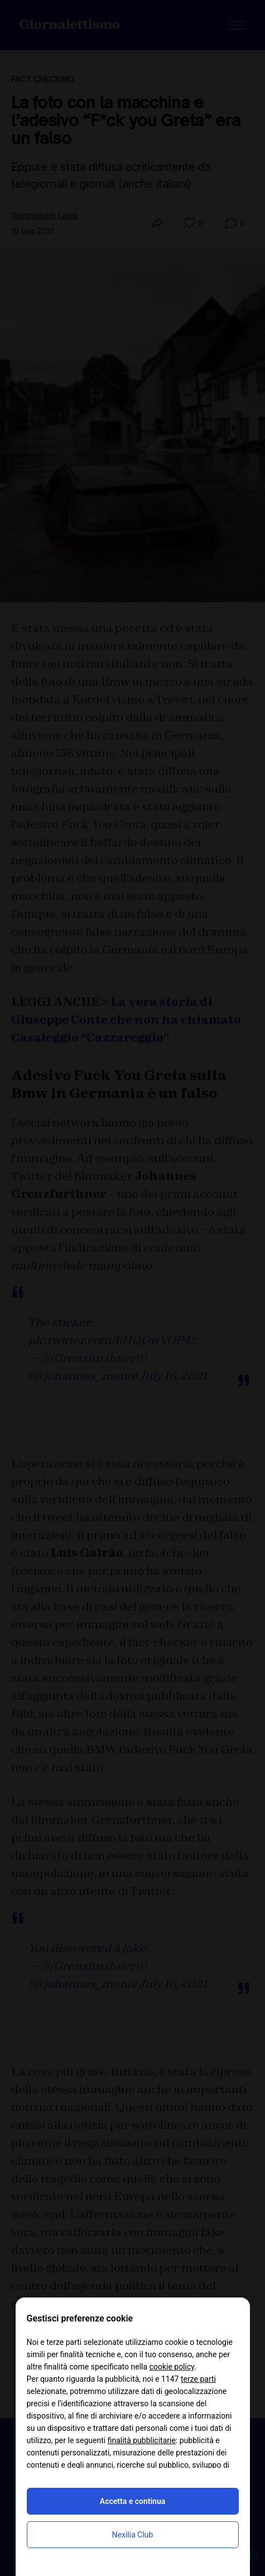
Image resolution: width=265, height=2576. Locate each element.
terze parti (198, 2378)
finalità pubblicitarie (142, 2440)
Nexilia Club (132, 2534)
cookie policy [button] (172, 2366)
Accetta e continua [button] (132, 2501)
